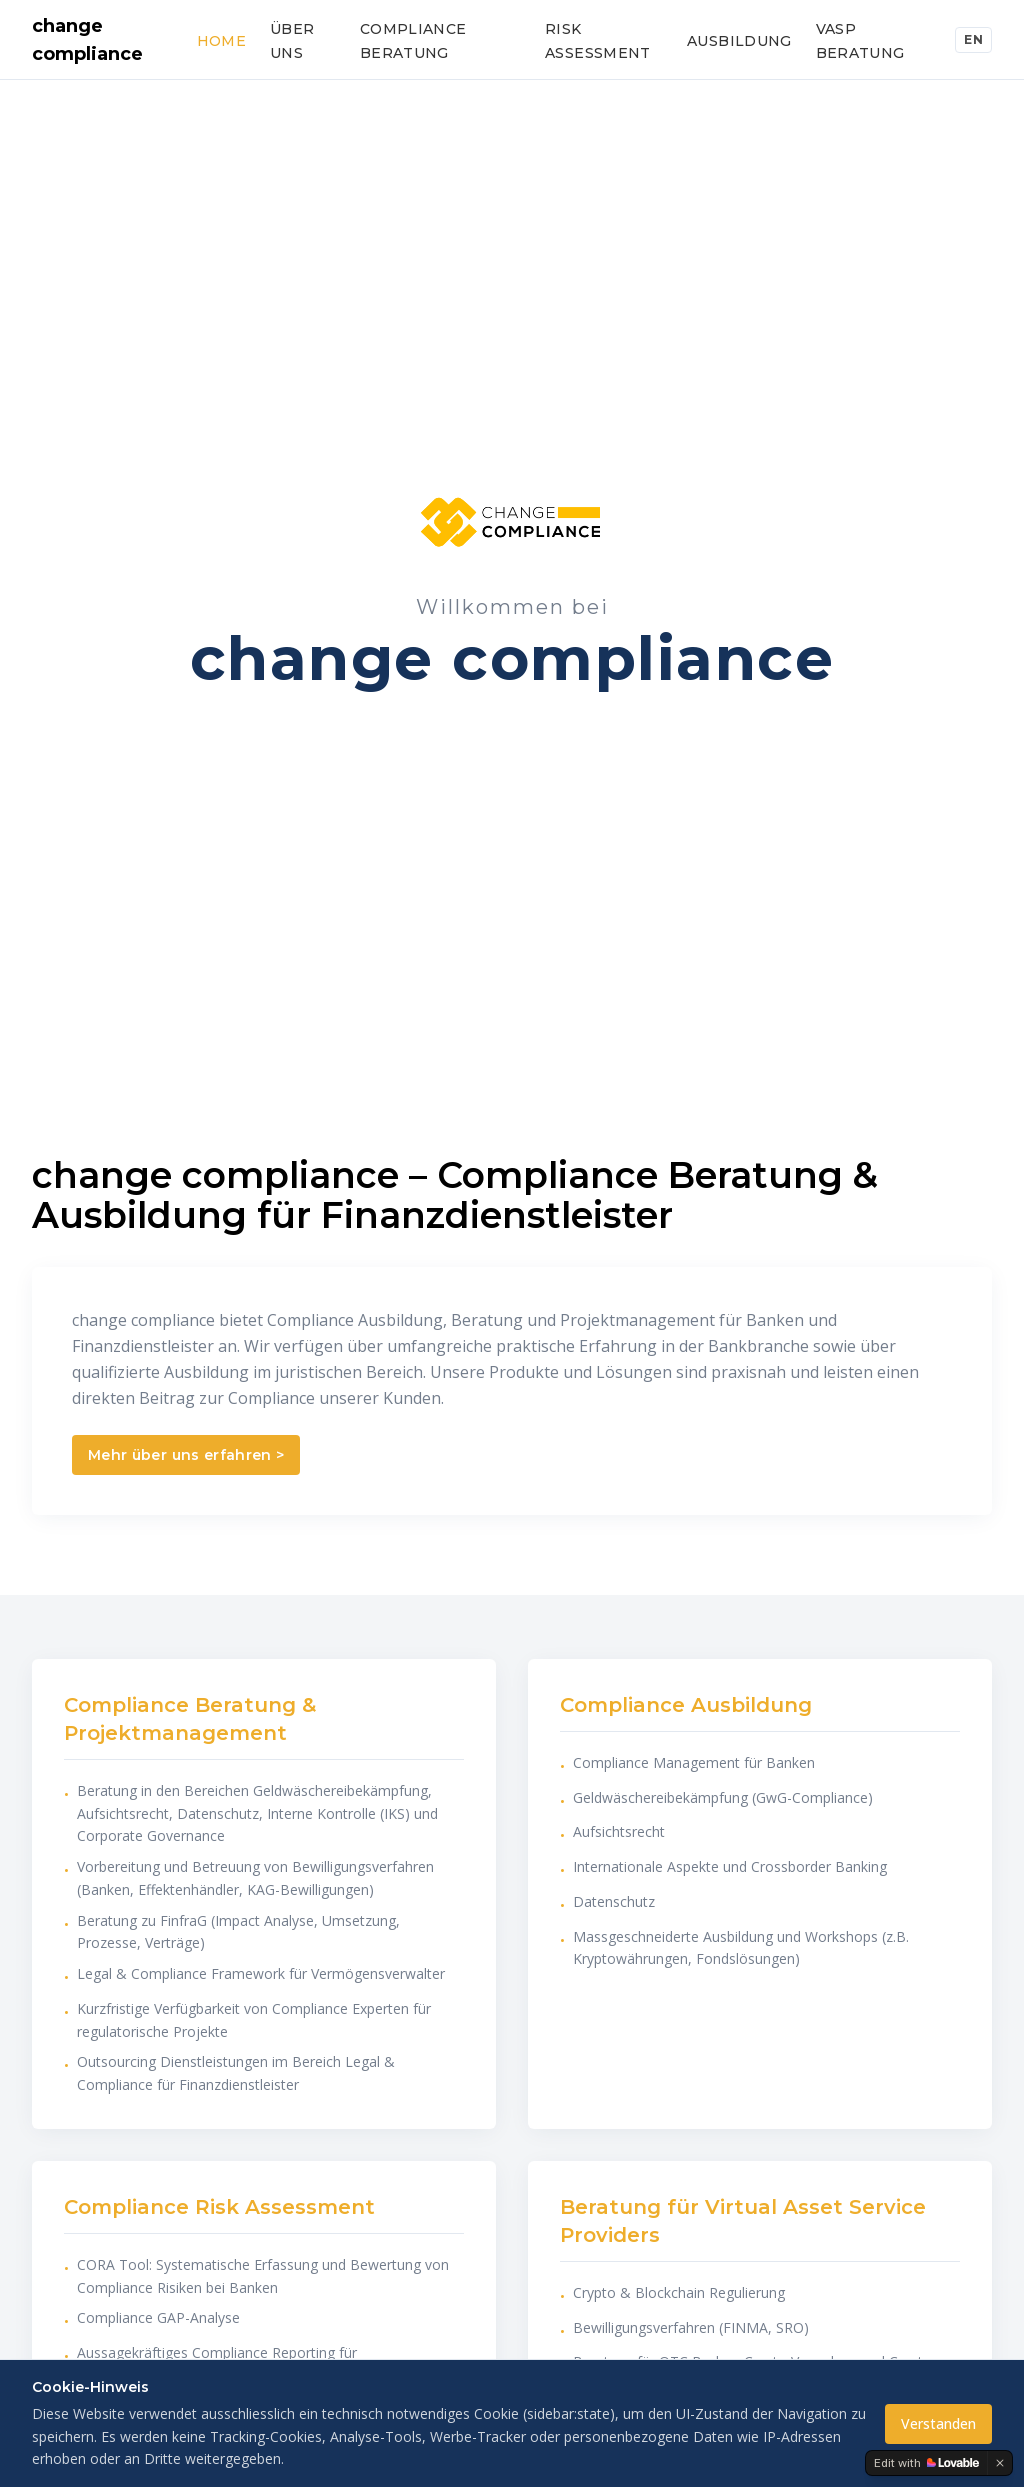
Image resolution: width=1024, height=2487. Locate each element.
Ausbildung (739, 41)
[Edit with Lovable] (926, 2463)
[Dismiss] (1000, 2463)
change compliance (87, 40)
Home (221, 41)
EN (973, 39)
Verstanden (938, 2423)
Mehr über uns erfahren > (186, 1455)
